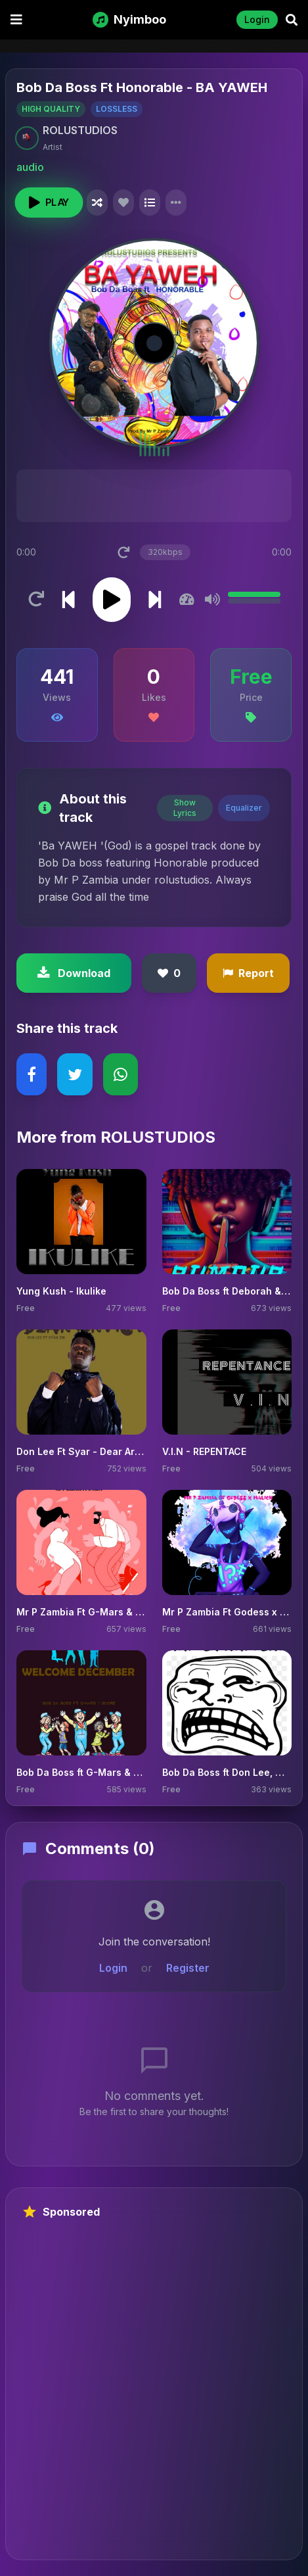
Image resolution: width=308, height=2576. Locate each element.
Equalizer (244, 808)
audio (30, 167)
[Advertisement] (154, 2389)
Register (187, 1967)
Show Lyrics (184, 808)
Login (257, 19)
